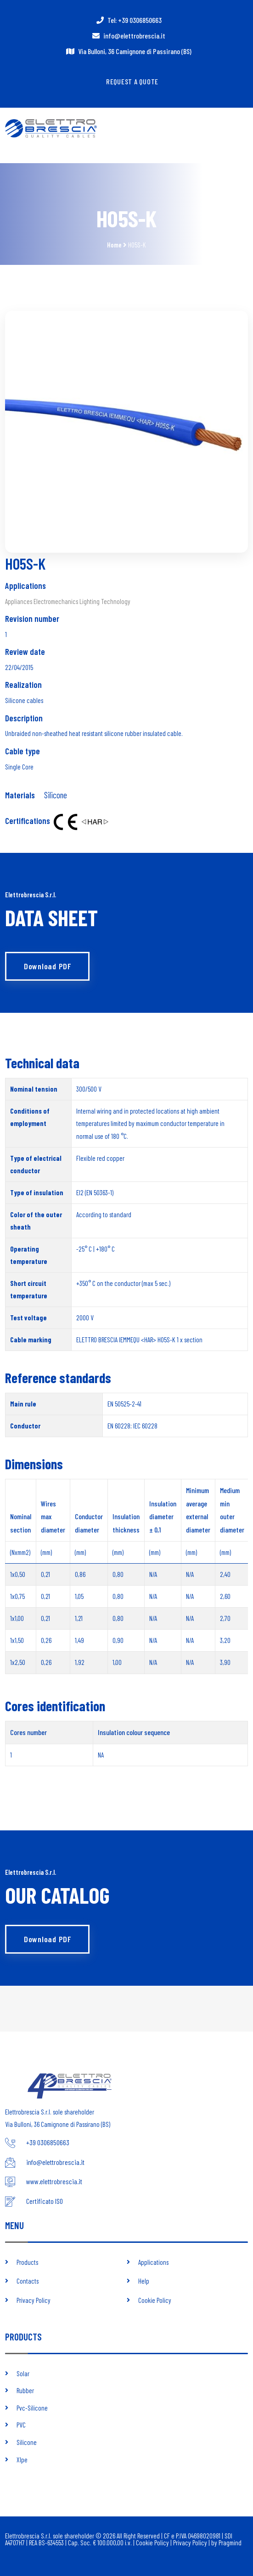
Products (27, 2262)
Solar (23, 2373)
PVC (21, 2425)
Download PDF (47, 966)
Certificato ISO (44, 2201)
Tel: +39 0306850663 (134, 20)
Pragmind (230, 2542)
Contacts (28, 2281)
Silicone (55, 795)
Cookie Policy (154, 2300)
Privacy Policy (34, 2300)
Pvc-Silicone (32, 2408)
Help (143, 2281)
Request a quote (132, 81)
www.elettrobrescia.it (54, 2181)
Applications (153, 2262)
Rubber (25, 2390)
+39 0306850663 (47, 2142)
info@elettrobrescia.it (134, 35)
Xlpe (22, 2459)
